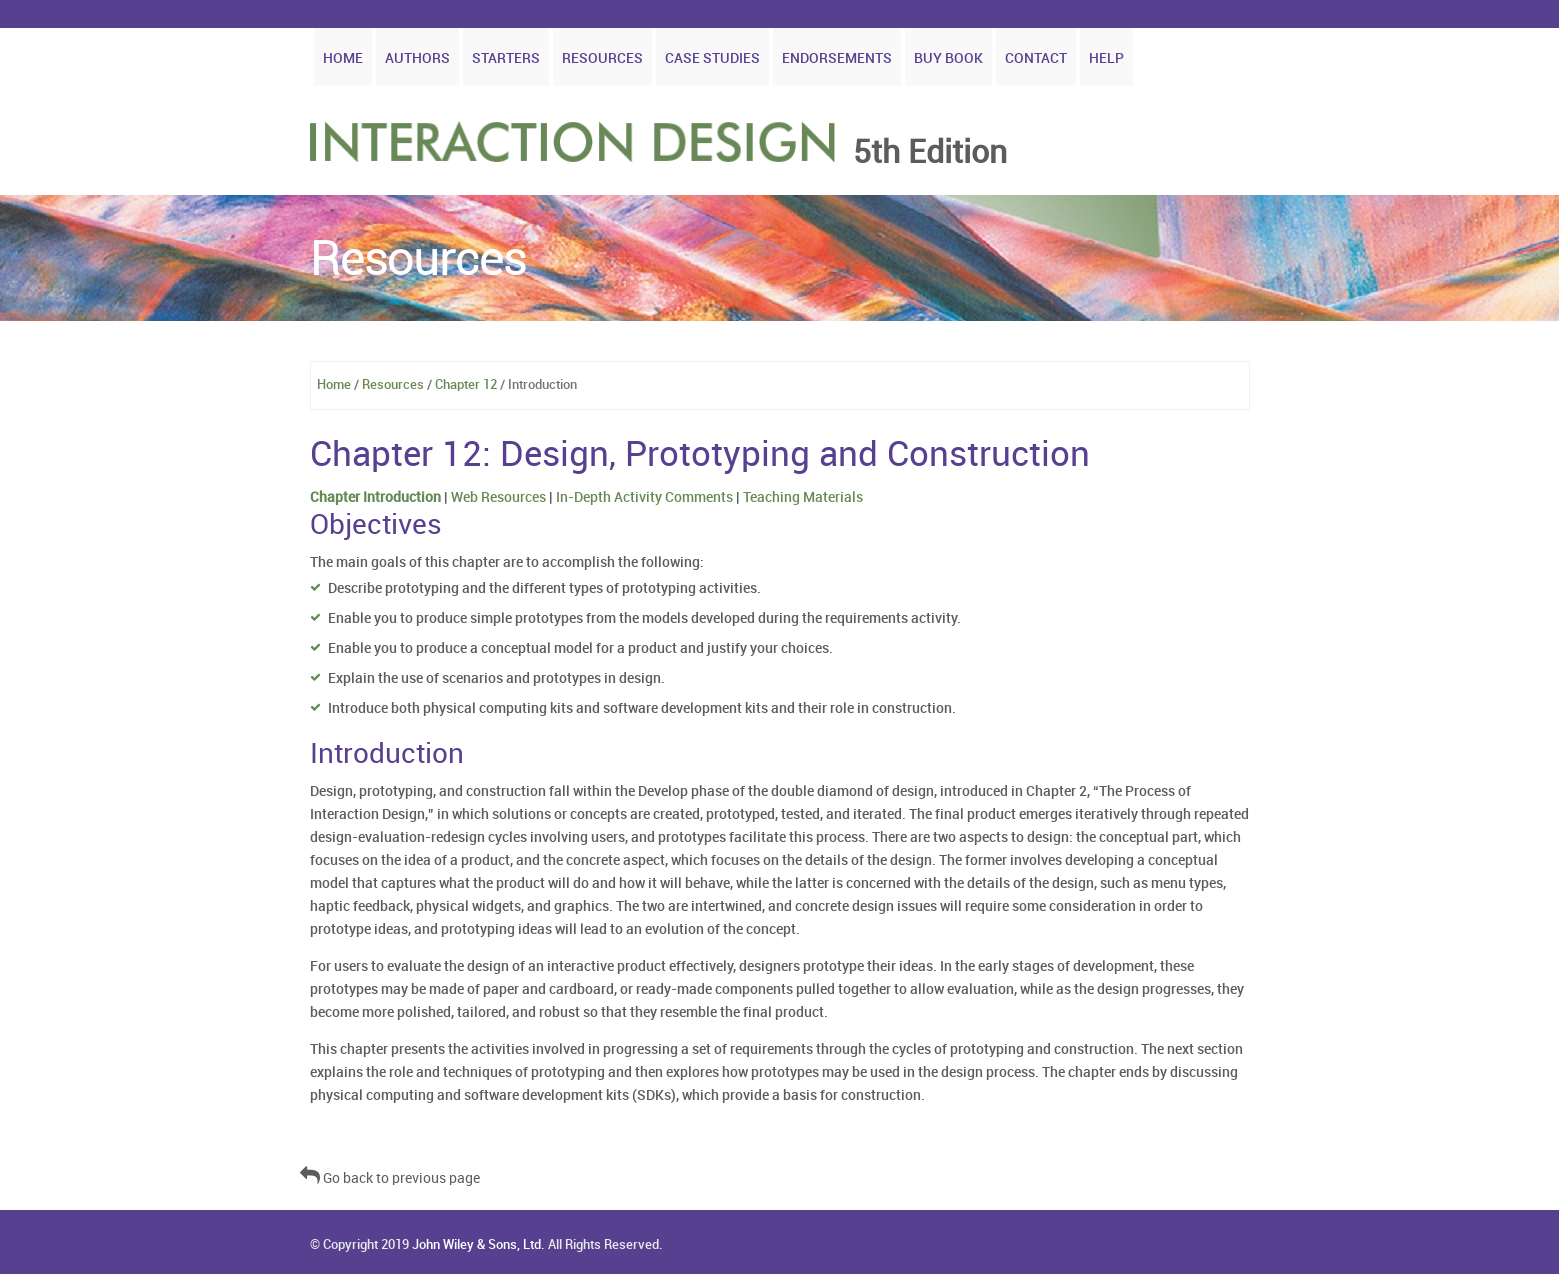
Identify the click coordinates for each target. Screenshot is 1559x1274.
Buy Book (948, 58)
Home (343, 58)
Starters (506, 58)
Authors (417, 58)
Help (1106, 58)
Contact (1036, 58)
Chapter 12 (466, 385)
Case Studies (712, 58)
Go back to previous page (390, 1178)
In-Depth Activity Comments (644, 497)
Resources (602, 58)
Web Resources (498, 497)
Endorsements (837, 58)
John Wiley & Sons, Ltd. (478, 1245)
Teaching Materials (803, 497)
